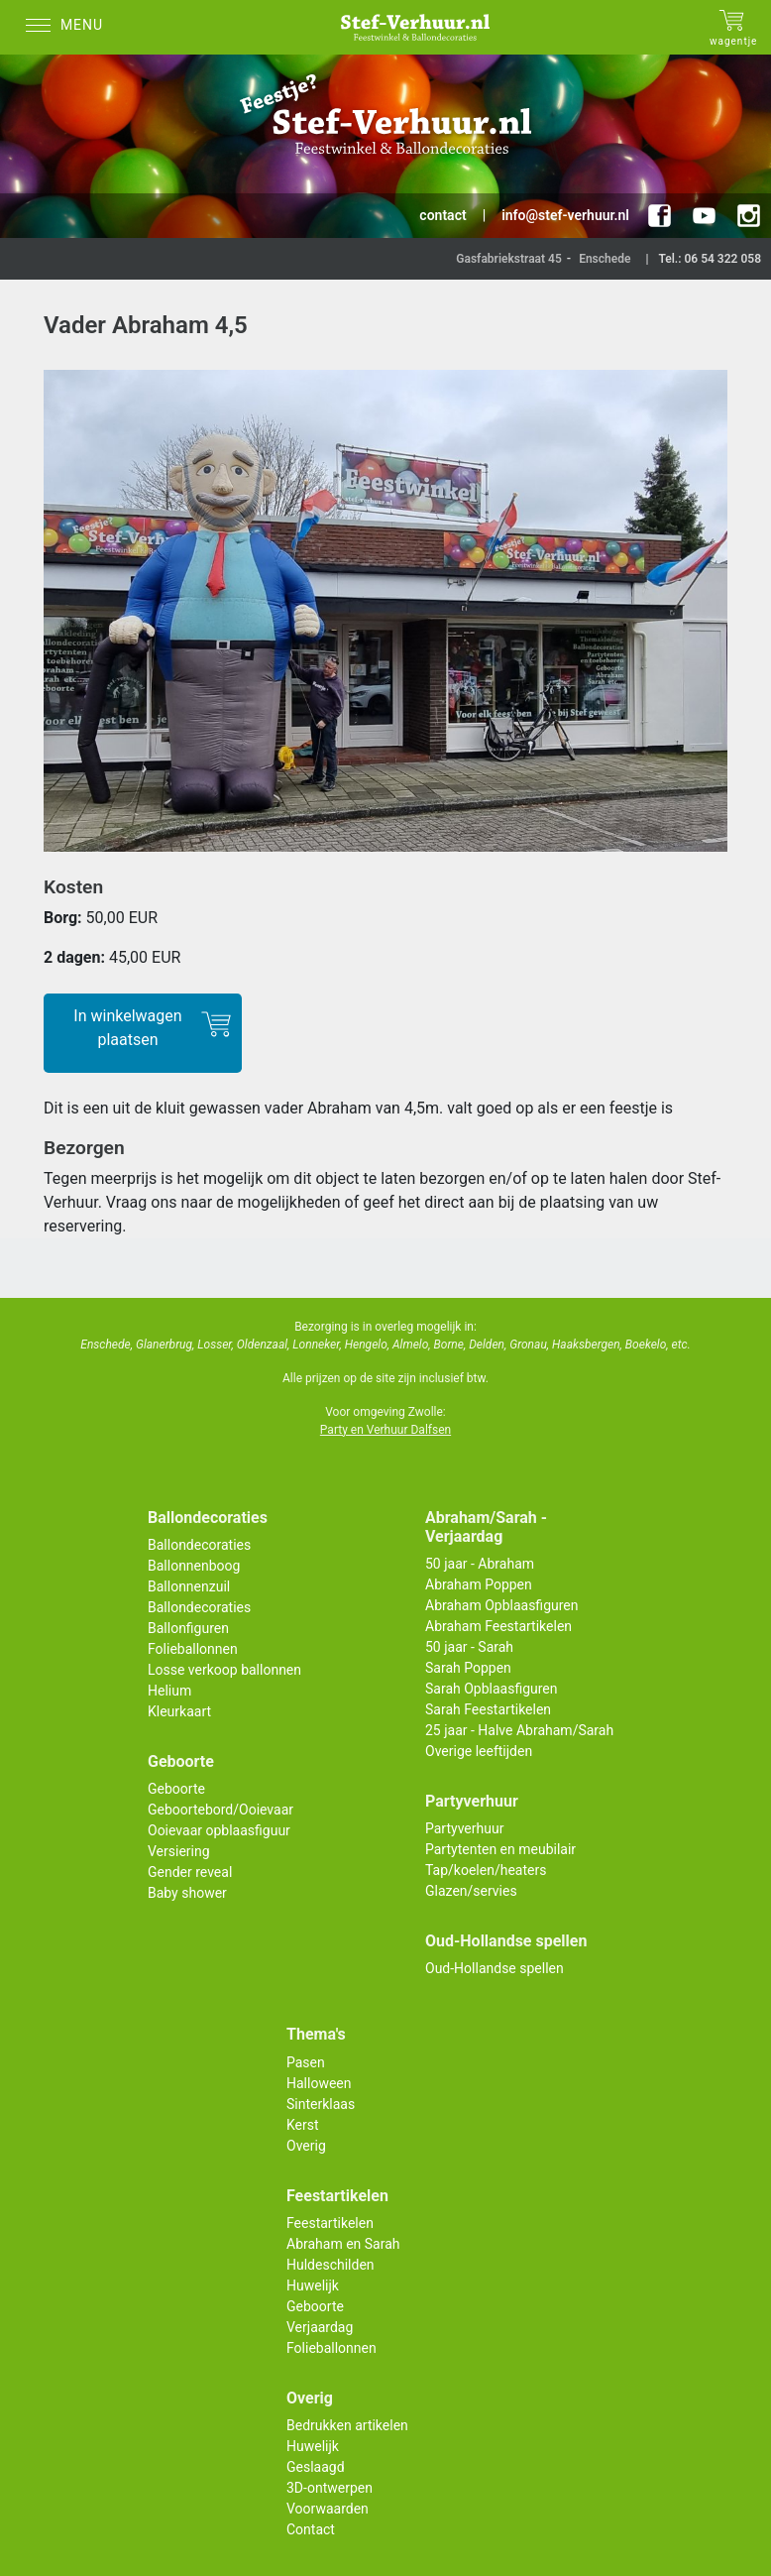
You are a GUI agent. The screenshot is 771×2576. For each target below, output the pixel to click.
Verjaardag (319, 2327)
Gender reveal (190, 1872)
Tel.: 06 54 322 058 (709, 259)
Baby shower (187, 1893)
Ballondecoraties (199, 1545)
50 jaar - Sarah (469, 1647)
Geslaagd (315, 2467)
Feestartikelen (330, 2223)
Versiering (179, 1851)
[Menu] (69, 27)
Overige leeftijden (478, 1751)
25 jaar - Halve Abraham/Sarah (519, 1730)
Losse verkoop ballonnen (224, 1670)
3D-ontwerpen (329, 2488)
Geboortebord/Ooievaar (220, 1809)
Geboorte (176, 1789)
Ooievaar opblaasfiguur (219, 1830)
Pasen (305, 2062)
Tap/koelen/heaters (485, 1870)
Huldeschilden (330, 2265)
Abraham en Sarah (343, 2244)
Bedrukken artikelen (347, 2425)
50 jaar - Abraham (479, 1564)
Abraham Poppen (478, 1584)
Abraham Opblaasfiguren (501, 1605)
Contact (310, 2529)
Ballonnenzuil (189, 1586)
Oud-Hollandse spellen (494, 1968)
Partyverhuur (464, 1828)
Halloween (319, 2083)
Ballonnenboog (194, 1566)
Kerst (302, 2125)
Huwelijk (312, 2285)
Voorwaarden (327, 2509)
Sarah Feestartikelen (488, 1709)
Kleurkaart (179, 1711)
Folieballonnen (193, 1649)
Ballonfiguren (188, 1628)
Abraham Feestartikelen (498, 1626)
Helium (169, 1690)
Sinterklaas (320, 2104)
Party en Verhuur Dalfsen (385, 1430)
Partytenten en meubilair (500, 1849)
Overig (306, 2146)
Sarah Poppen (468, 1668)
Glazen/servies (471, 1891)
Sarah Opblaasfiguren (491, 1689)
